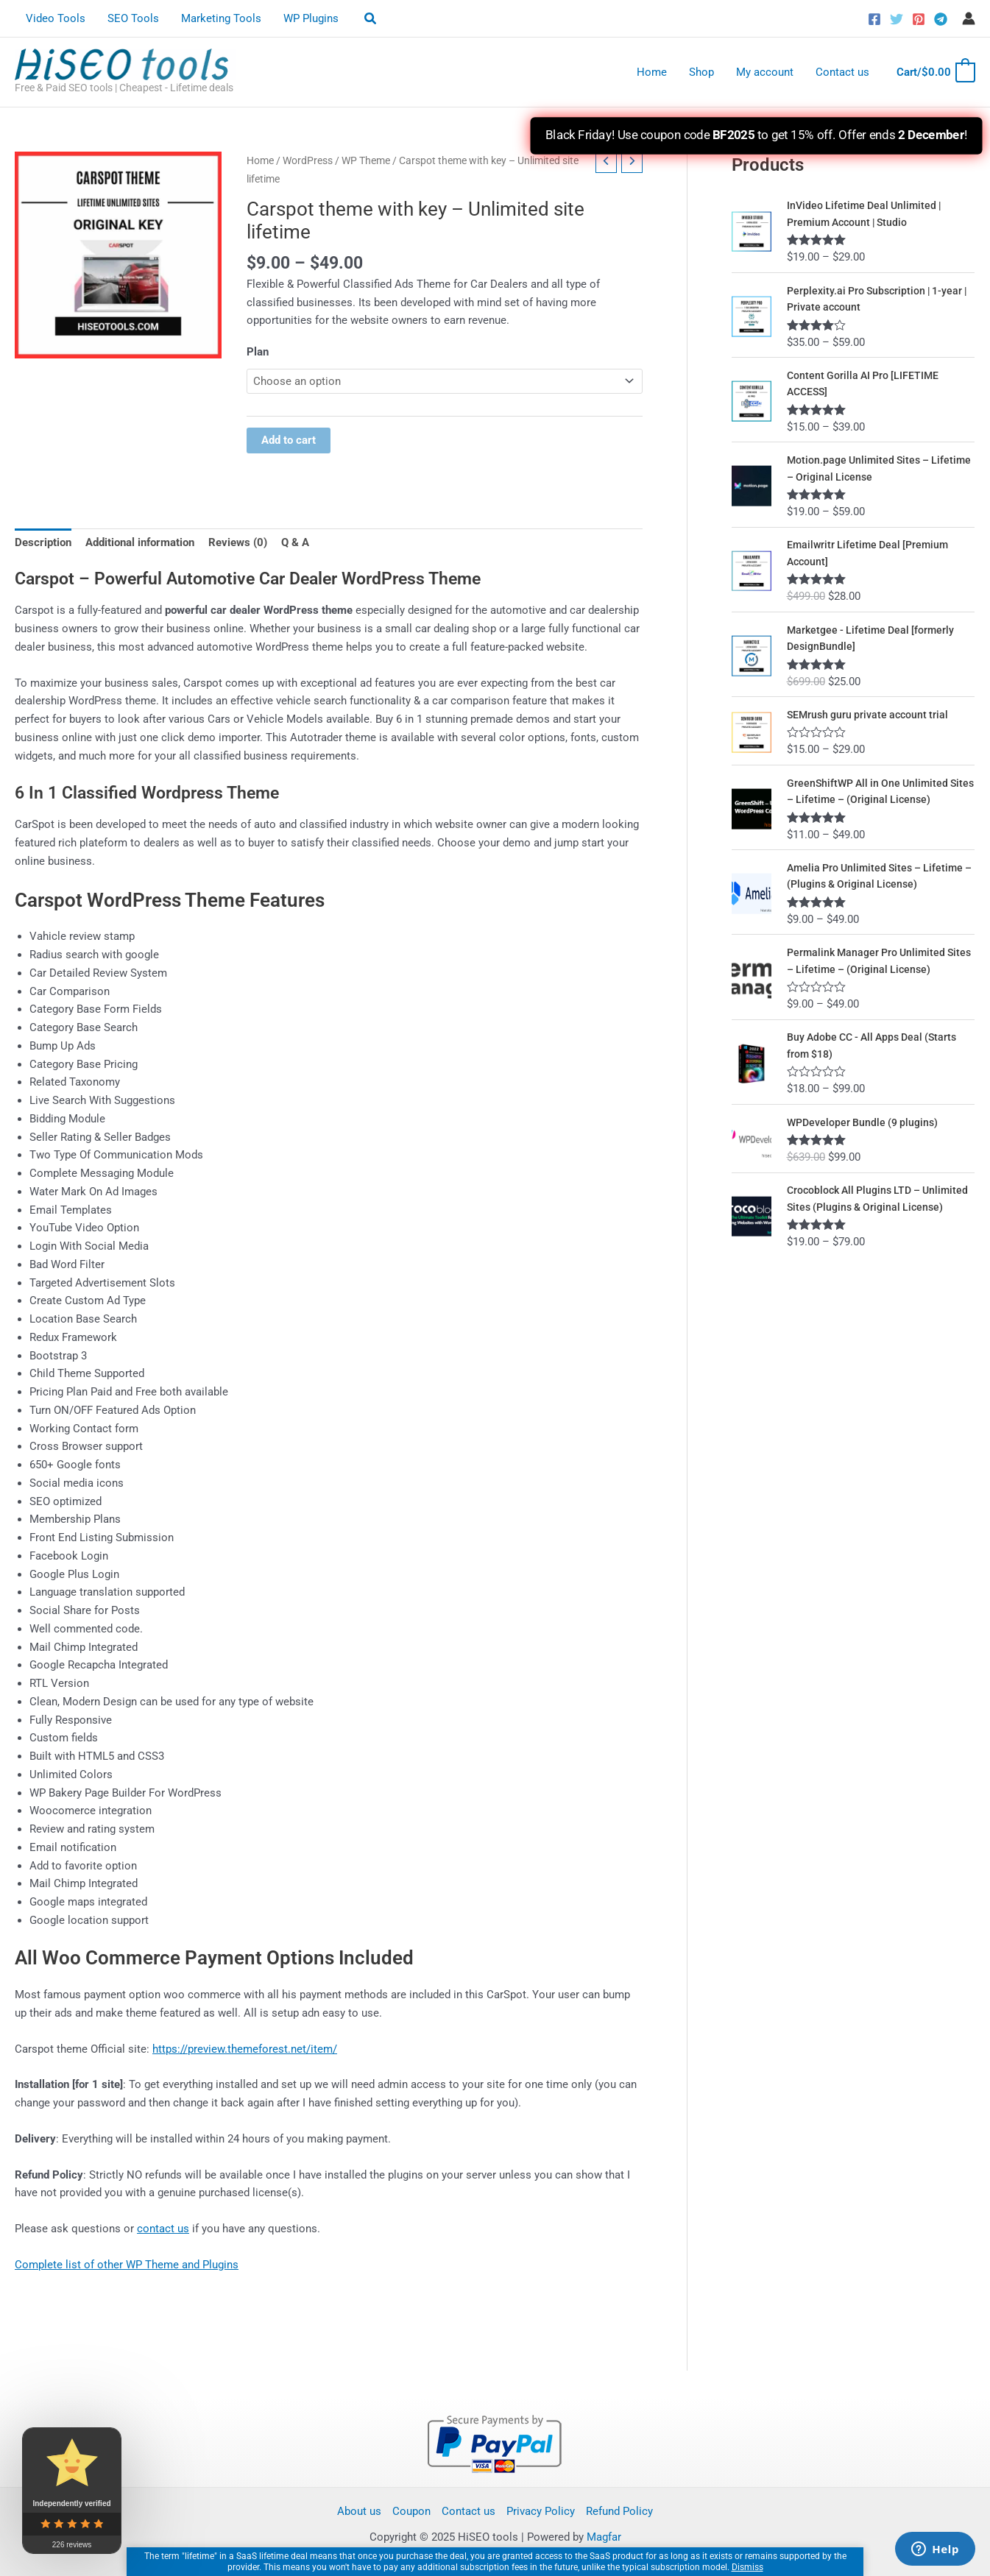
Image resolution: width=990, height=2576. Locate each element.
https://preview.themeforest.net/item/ (244, 2049)
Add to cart (288, 440)
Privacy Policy (540, 2511)
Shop (701, 72)
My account (764, 72)
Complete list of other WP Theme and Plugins (126, 2264)
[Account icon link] (968, 18)
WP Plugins (311, 18)
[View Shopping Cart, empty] (935, 72)
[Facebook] (874, 19)
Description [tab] (43, 542)
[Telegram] (940, 19)
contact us (163, 2228)
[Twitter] (896, 19)
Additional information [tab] (139, 542)
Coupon (411, 2511)
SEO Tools (133, 18)
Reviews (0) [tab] (237, 542)
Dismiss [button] (747, 2567)
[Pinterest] (918, 19)
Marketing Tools (221, 18)
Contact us (842, 72)
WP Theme (366, 160)
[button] (371, 19)
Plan (258, 351)
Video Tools (55, 18)
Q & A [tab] (295, 542)
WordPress (308, 160)
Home (652, 72)
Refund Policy (619, 2511)
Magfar (604, 2537)
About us (359, 2511)
